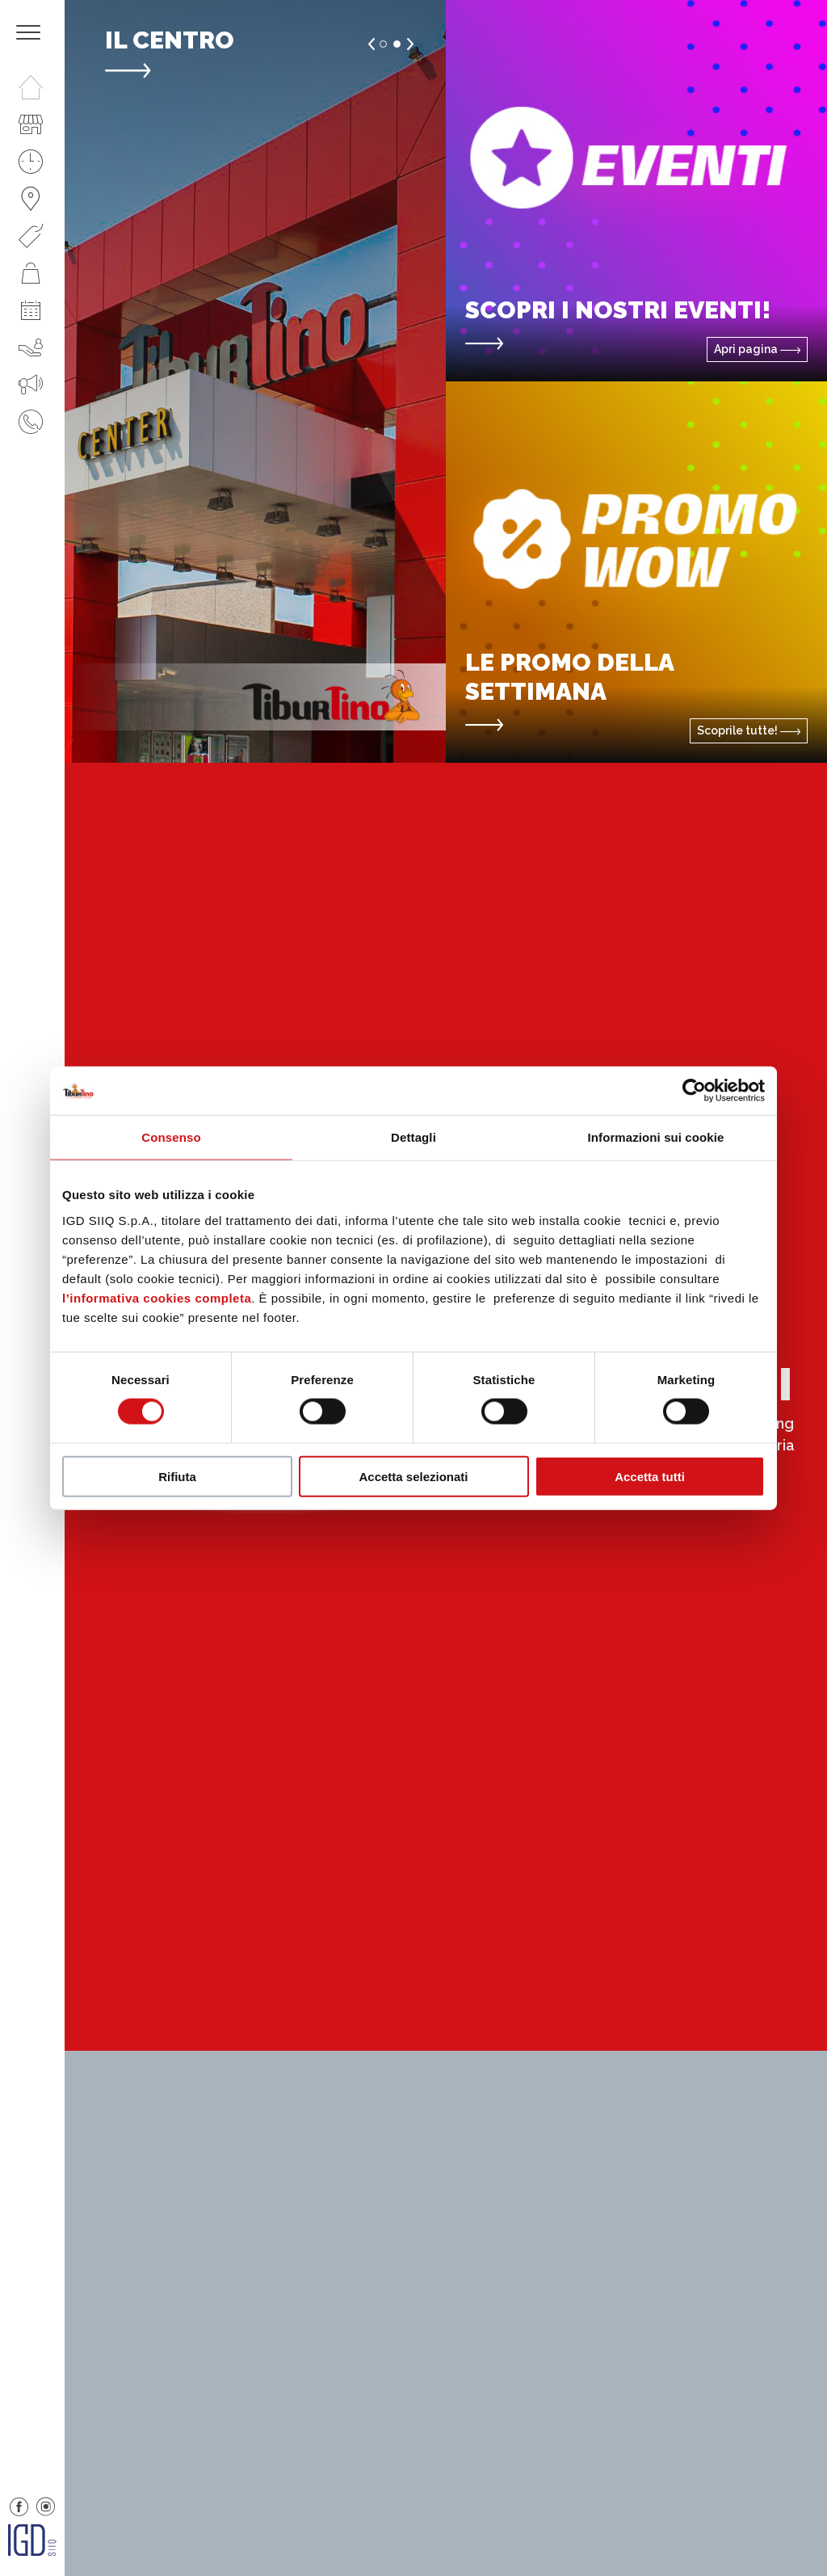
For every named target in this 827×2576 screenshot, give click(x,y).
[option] (255, 381)
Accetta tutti (650, 1476)
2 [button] (397, 44)
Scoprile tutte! (748, 730)
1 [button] (383, 44)
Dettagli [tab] (413, 1137)
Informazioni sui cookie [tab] (656, 1137)
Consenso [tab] (170, 1137)
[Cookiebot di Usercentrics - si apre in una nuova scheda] (694, 1091)
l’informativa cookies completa (156, 1297)
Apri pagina (757, 349)
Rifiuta (177, 1476)
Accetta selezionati (413, 1476)
